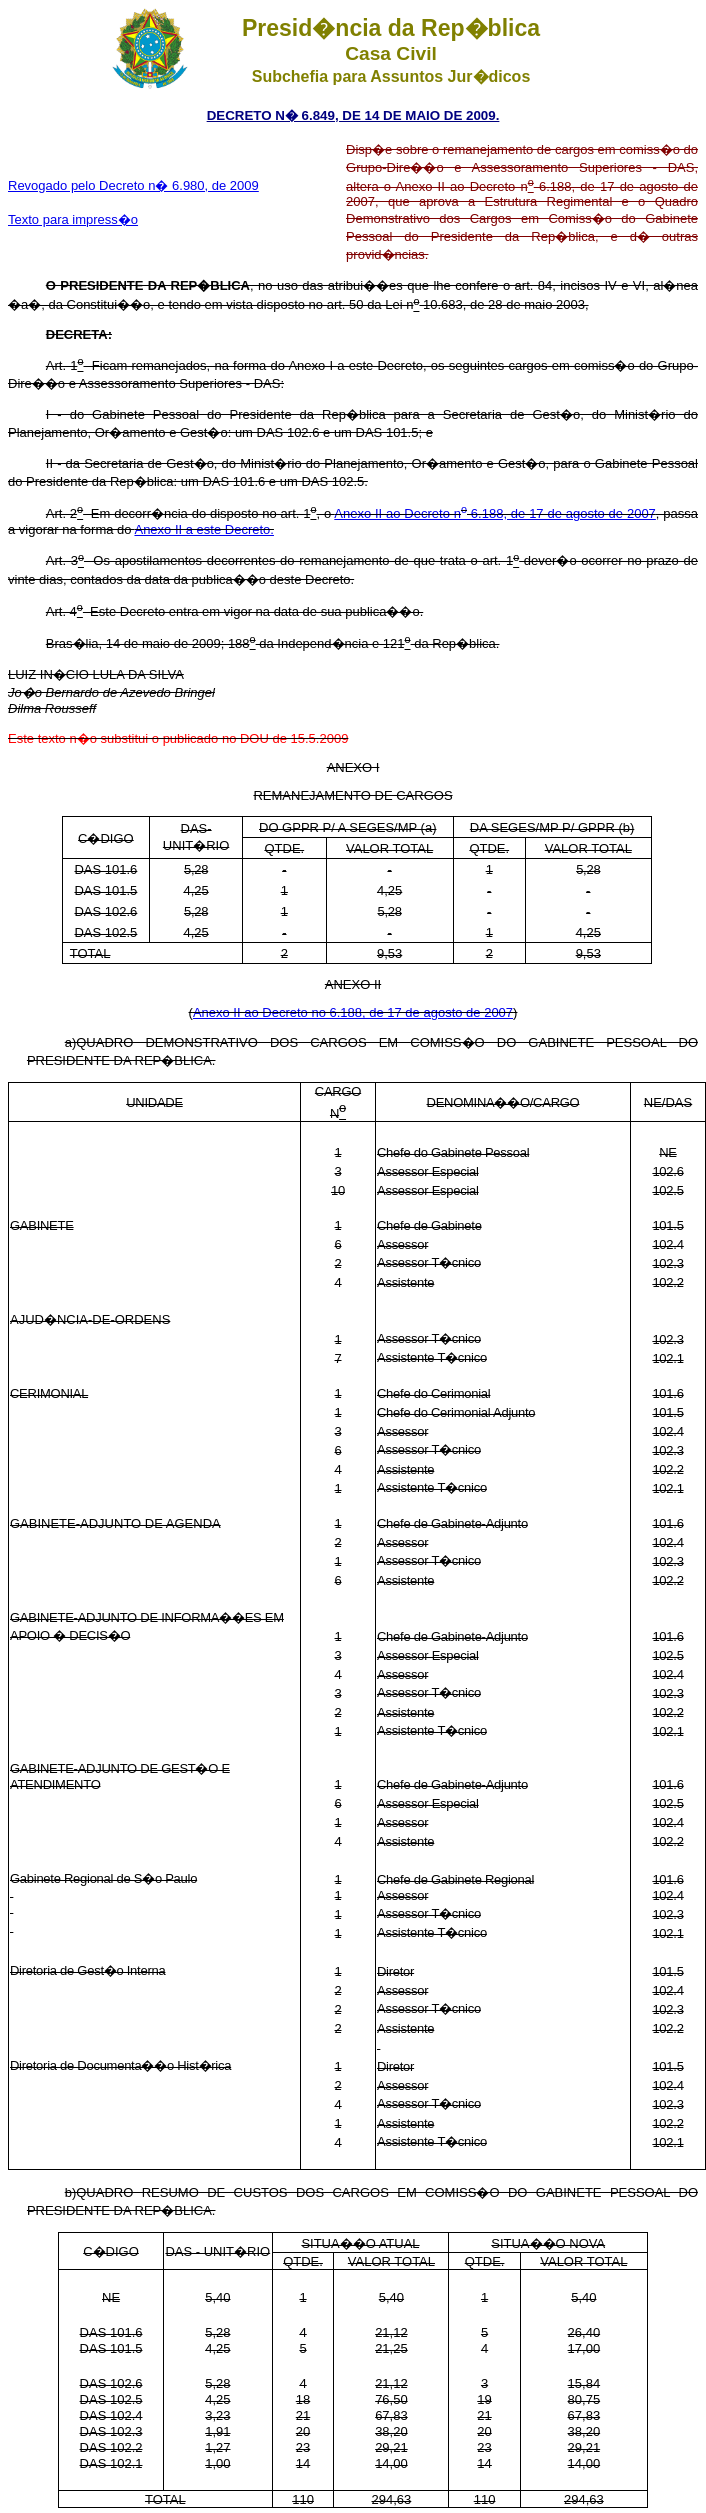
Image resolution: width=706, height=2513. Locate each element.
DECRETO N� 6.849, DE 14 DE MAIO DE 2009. (353, 115)
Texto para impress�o (73, 219)
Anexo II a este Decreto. (203, 529)
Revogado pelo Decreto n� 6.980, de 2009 (133, 185)
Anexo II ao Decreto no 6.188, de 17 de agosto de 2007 (353, 1012)
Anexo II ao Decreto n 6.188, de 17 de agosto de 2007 (495, 513)
